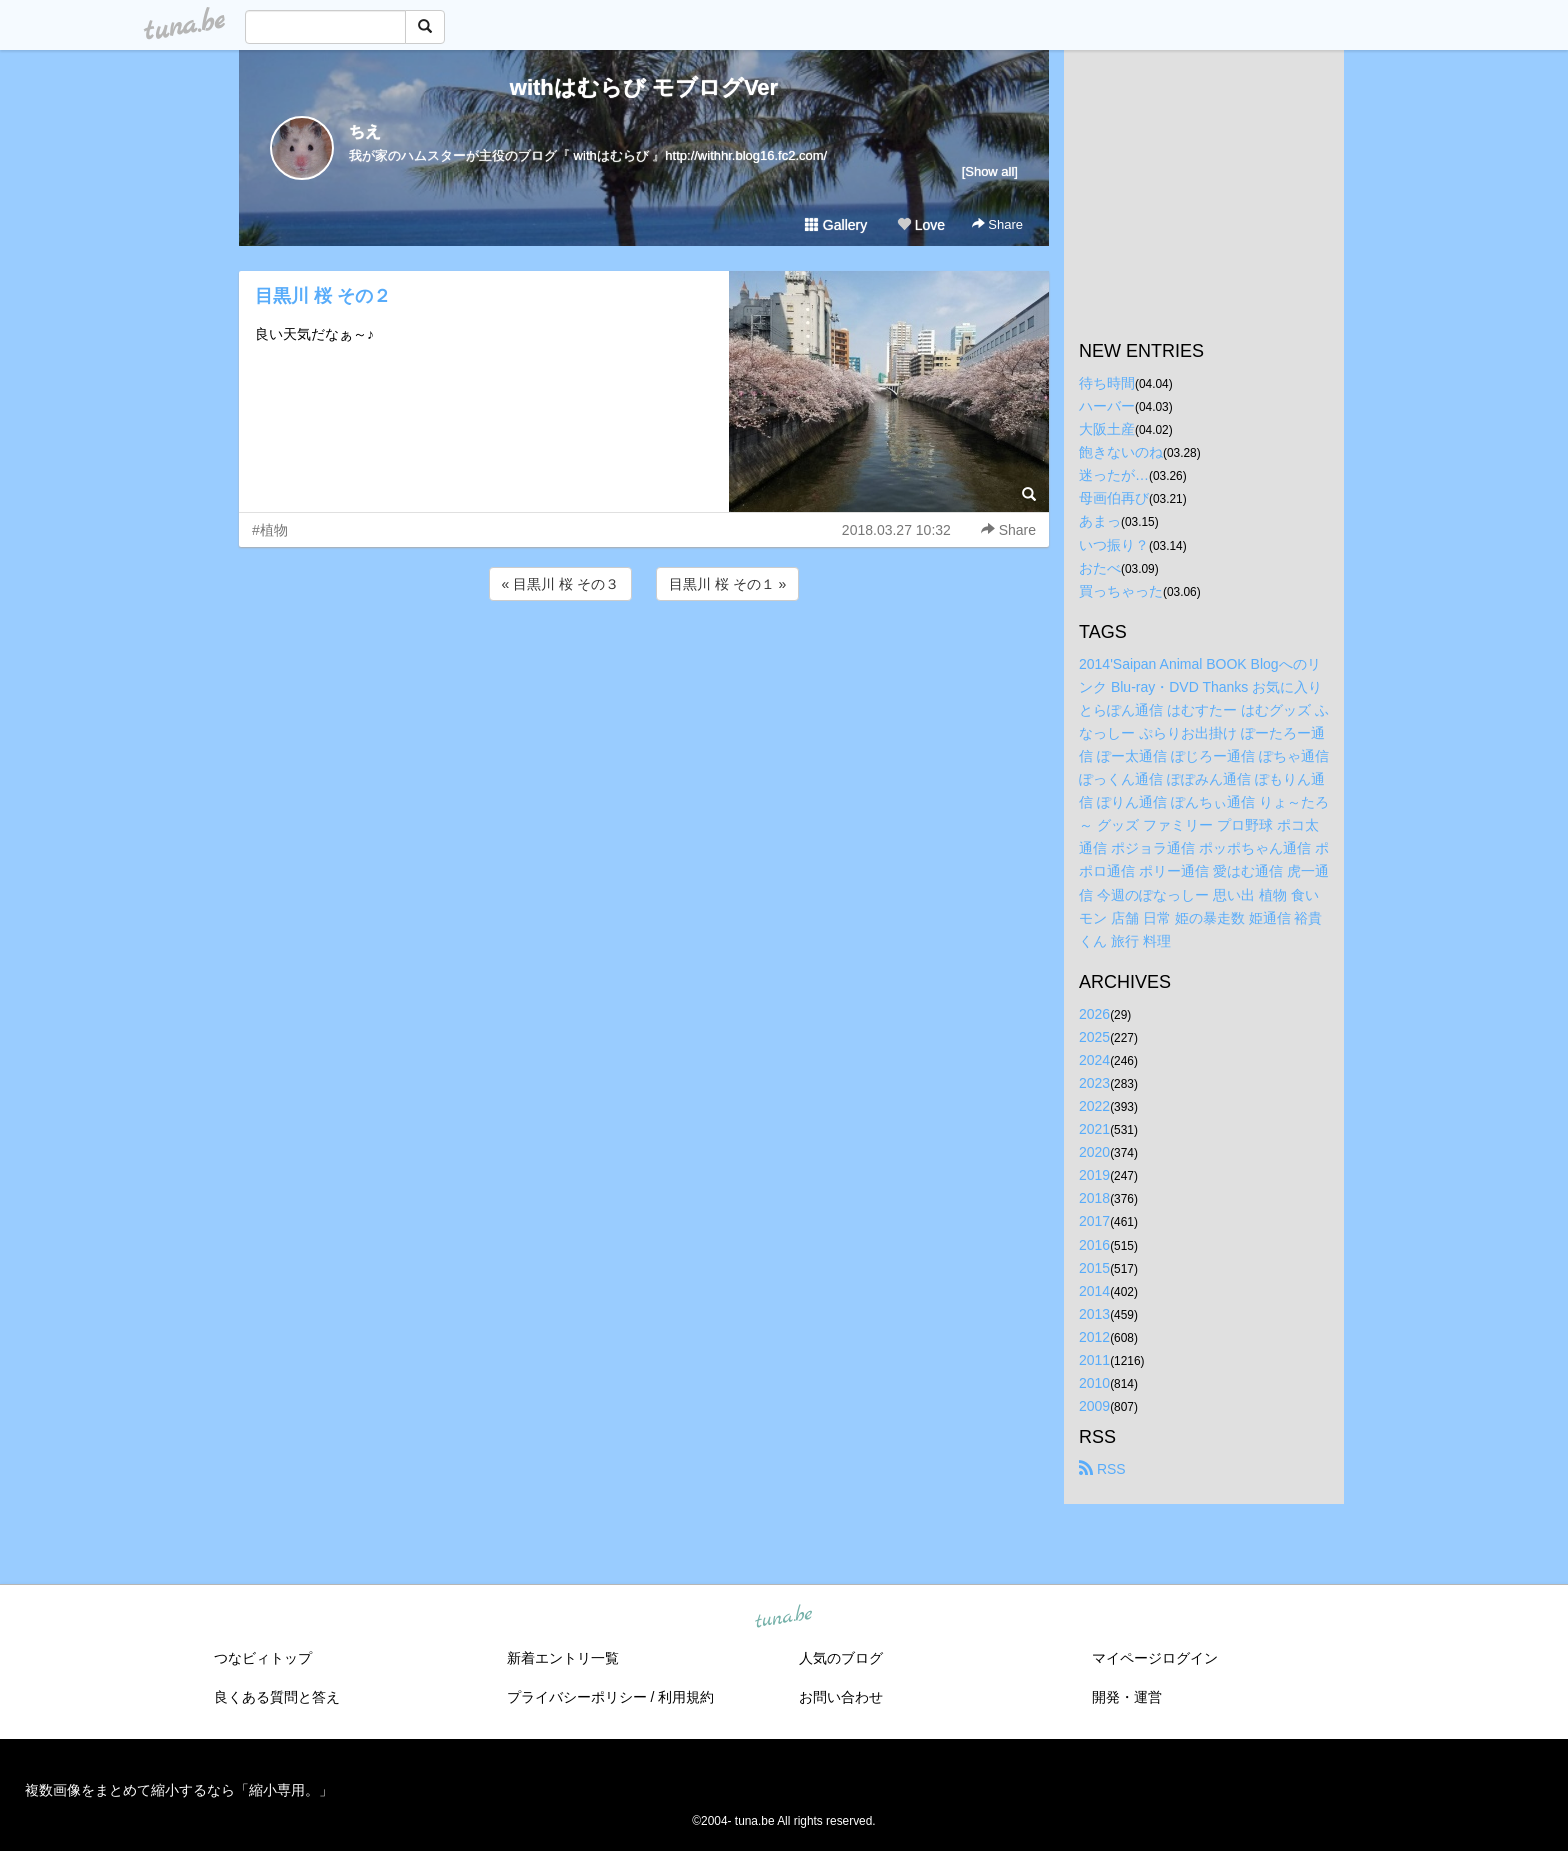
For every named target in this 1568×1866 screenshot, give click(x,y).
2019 (1094, 1175)
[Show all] (990, 171)
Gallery (836, 225)
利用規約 (686, 1697)
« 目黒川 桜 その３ (560, 584)
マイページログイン (1155, 1658)
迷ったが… (1114, 475)
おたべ (1100, 568)
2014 (1094, 1291)
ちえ (365, 131)
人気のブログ (841, 1658)
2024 (1094, 1060)
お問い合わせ (841, 1697)
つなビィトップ (263, 1658)
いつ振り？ (1114, 545)
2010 (1094, 1383)
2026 (1094, 1014)
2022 (1094, 1106)
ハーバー (1107, 406)
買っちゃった (1121, 591)
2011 (1094, 1360)
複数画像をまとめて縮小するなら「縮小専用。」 (179, 1790)
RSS (1102, 1469)
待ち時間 (1107, 383)
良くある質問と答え (277, 1697)
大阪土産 (1107, 429)
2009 (1094, 1406)
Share (997, 224)
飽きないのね (1121, 452)
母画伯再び (1114, 498)
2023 (1094, 1083)
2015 (1094, 1268)
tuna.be (783, 1618)
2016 (1094, 1245)
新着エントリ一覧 (563, 1658)
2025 (1094, 1037)
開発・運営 (1127, 1697)
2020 (1094, 1152)
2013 (1094, 1314)
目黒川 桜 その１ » (727, 584)
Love (921, 225)
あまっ (1100, 521)
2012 (1094, 1337)
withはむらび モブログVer (644, 87)
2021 (1094, 1129)
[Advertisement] (644, 659)
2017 (1094, 1221)
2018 (1094, 1198)
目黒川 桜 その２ (323, 296)
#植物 (270, 530)
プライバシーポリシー (577, 1697)
